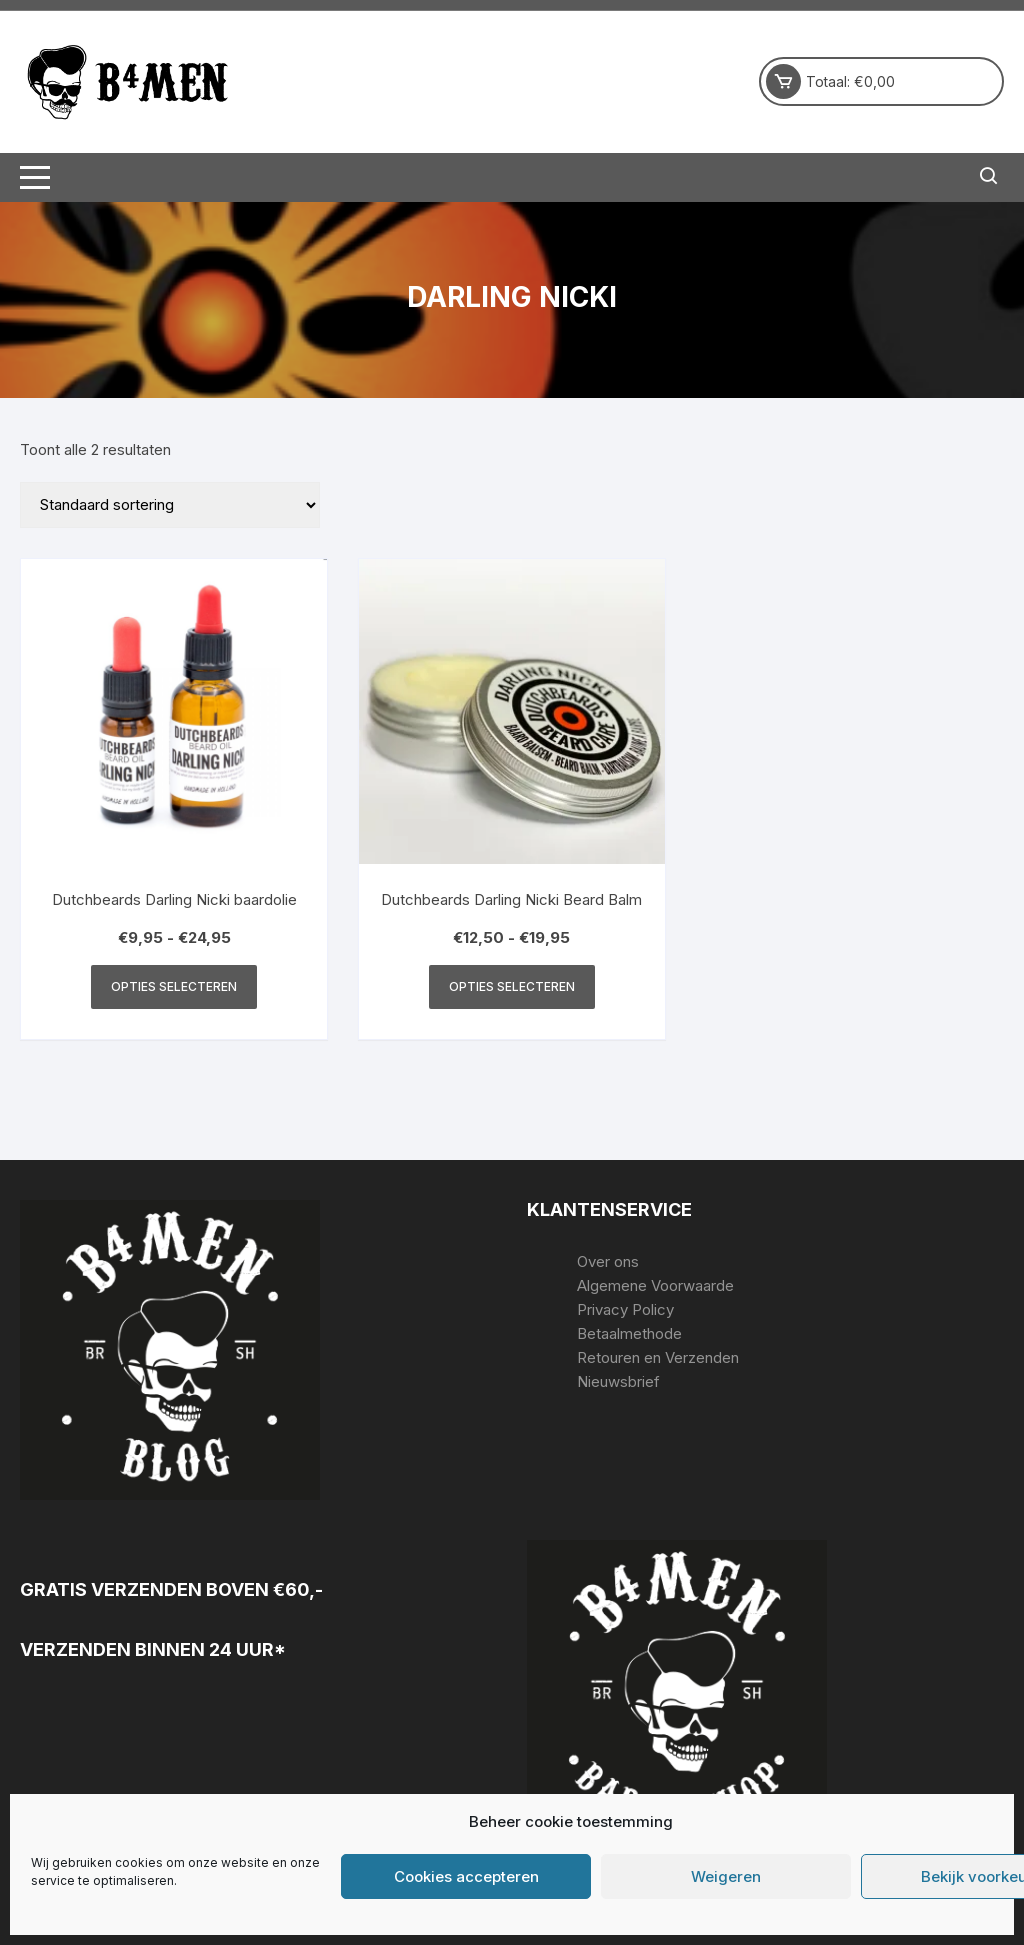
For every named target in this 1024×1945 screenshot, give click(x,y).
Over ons (608, 1261)
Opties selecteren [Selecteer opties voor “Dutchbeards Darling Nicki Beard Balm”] (512, 986)
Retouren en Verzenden (658, 1357)
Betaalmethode (629, 1333)
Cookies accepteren (466, 1876)
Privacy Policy (625, 1309)
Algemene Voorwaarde (655, 1285)
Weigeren (726, 1876)
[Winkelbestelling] (170, 505)
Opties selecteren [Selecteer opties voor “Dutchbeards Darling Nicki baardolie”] (174, 986)
